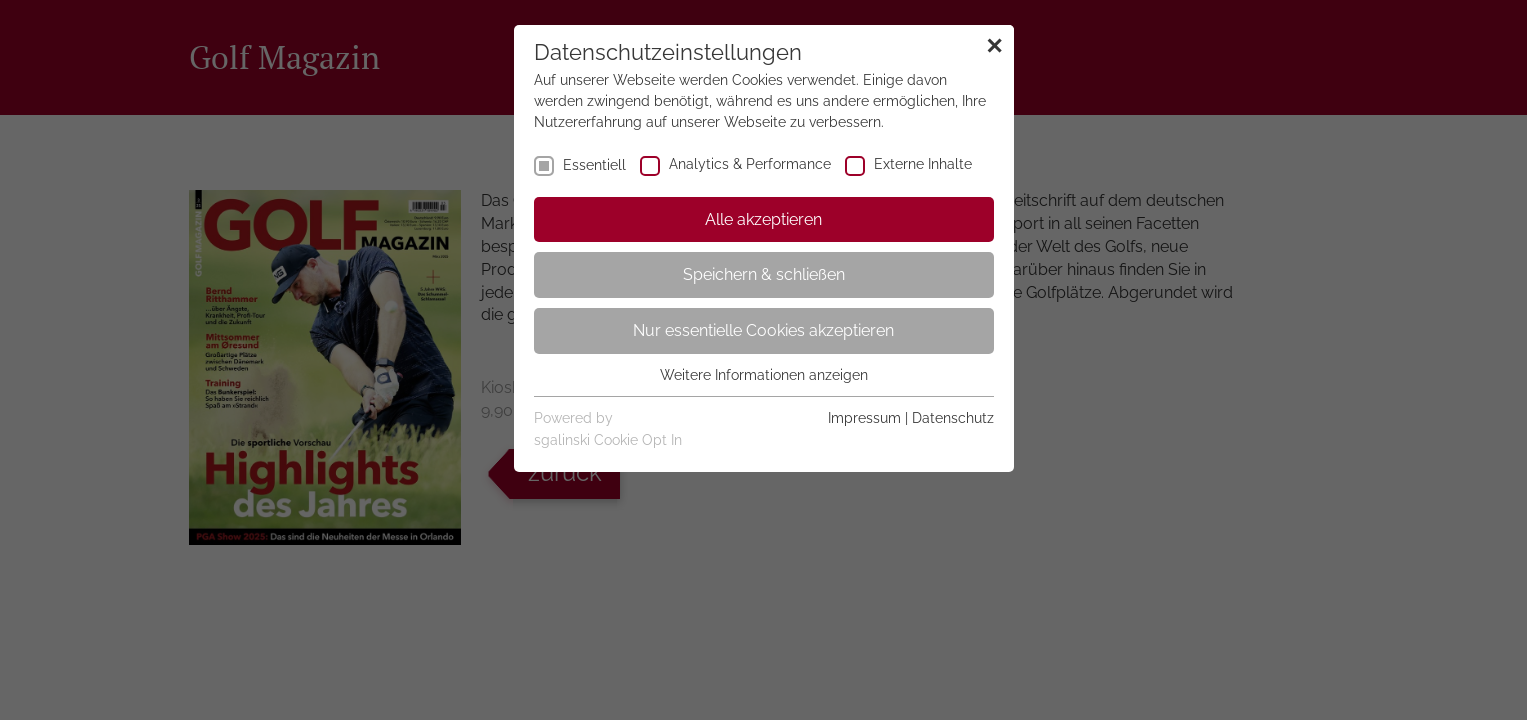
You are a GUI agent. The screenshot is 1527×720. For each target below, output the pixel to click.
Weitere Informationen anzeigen (764, 375)
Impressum (864, 418)
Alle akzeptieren (763, 219)
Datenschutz (953, 418)
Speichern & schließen (764, 274)
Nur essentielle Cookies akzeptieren (763, 330)
